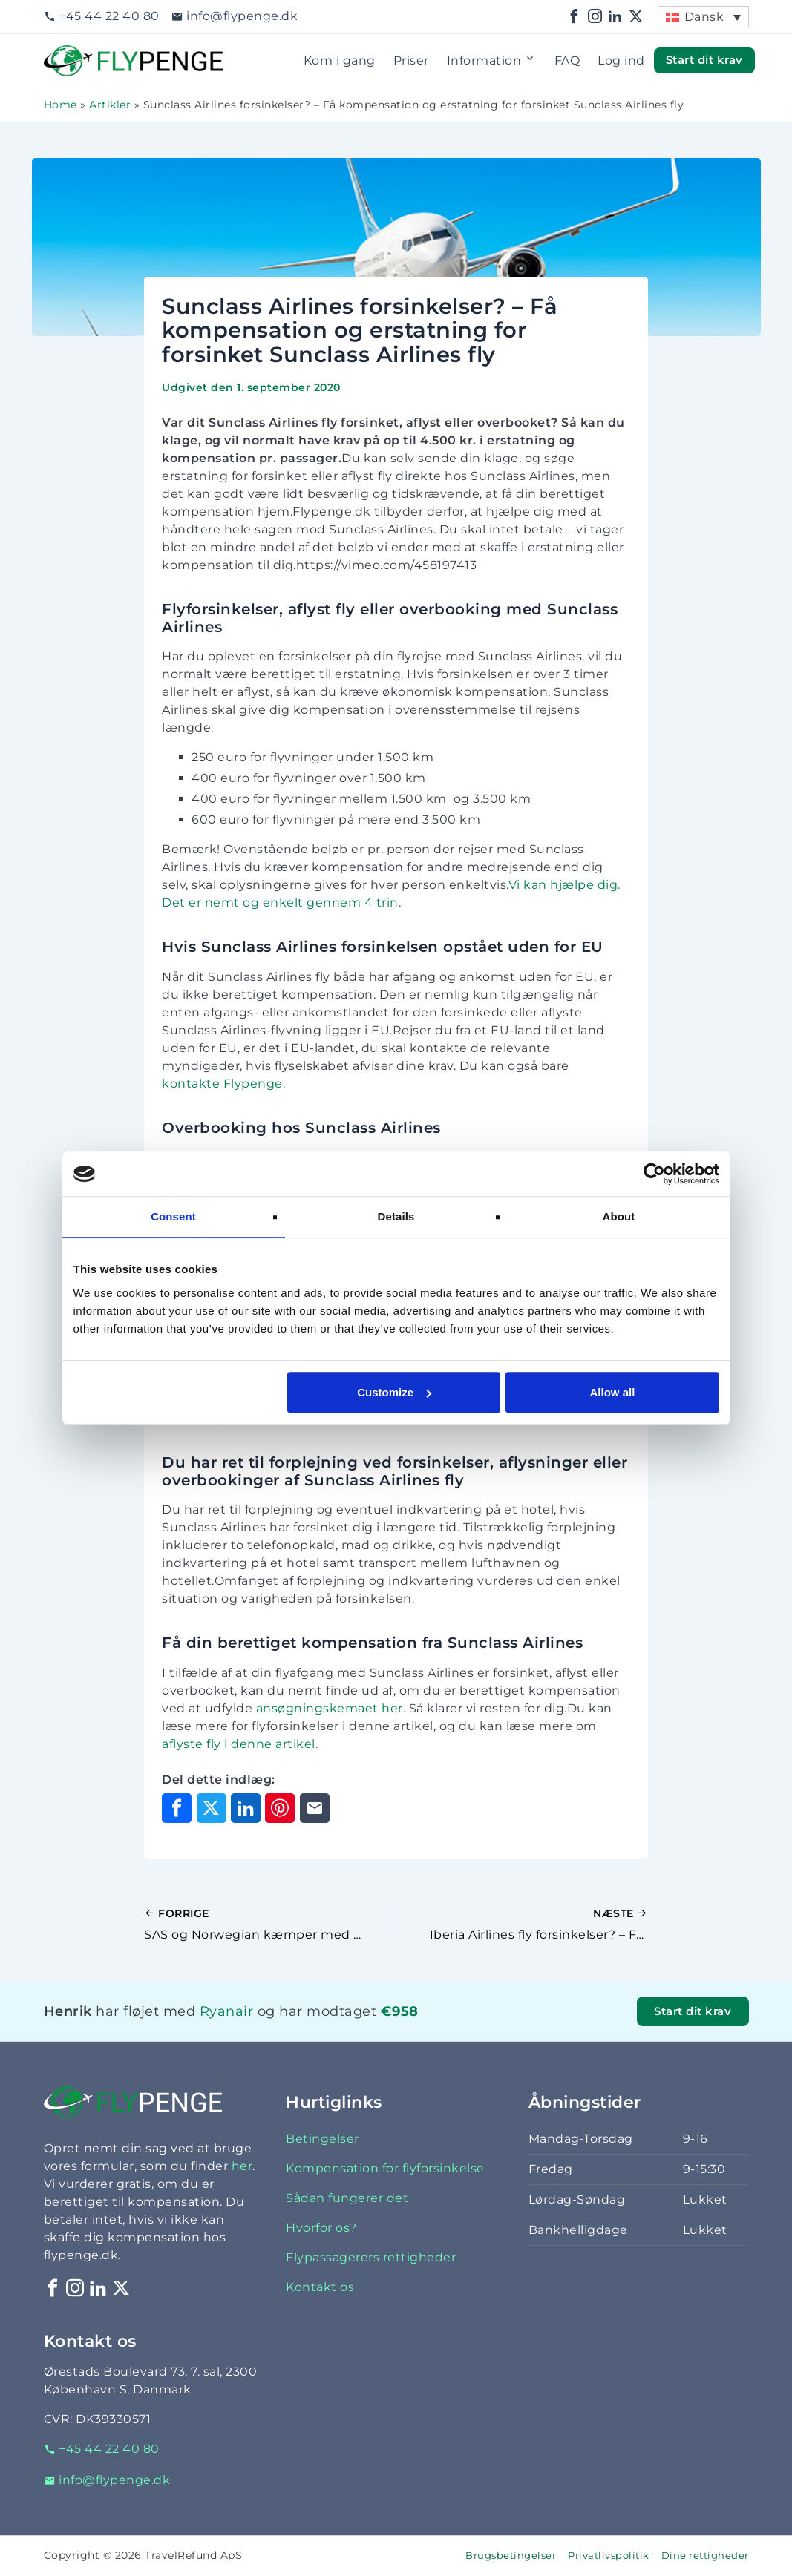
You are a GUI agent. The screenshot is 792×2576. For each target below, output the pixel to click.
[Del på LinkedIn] (246, 1808)
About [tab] (619, 1216)
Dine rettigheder (705, 2555)
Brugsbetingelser (510, 2555)
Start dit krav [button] (704, 60)
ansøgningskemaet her (329, 1708)
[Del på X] (211, 1808)
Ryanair (227, 2011)
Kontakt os (320, 2287)
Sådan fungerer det (347, 2198)
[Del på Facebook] (177, 1808)
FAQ (567, 60)
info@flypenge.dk (234, 16)
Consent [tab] (173, 1216)
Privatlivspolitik (608, 2555)
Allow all (612, 1392)
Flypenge (73, 54)
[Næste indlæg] (522, 1924)
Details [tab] (396, 1216)
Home (60, 104)
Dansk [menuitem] (704, 17)
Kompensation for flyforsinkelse (385, 2168)
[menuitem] (703, 16)
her (242, 2166)
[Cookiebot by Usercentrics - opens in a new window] (654, 1174)
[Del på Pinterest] (280, 1808)
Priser (411, 60)
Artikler (110, 104)
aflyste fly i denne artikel (238, 1744)
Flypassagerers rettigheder (371, 2257)
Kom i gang (340, 60)
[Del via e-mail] (315, 1808)
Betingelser (322, 2139)
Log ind (621, 60)
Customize (394, 1392)
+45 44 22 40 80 (102, 16)
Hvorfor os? (321, 2228)
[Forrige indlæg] (270, 1924)
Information (492, 61)
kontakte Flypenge (222, 1084)
